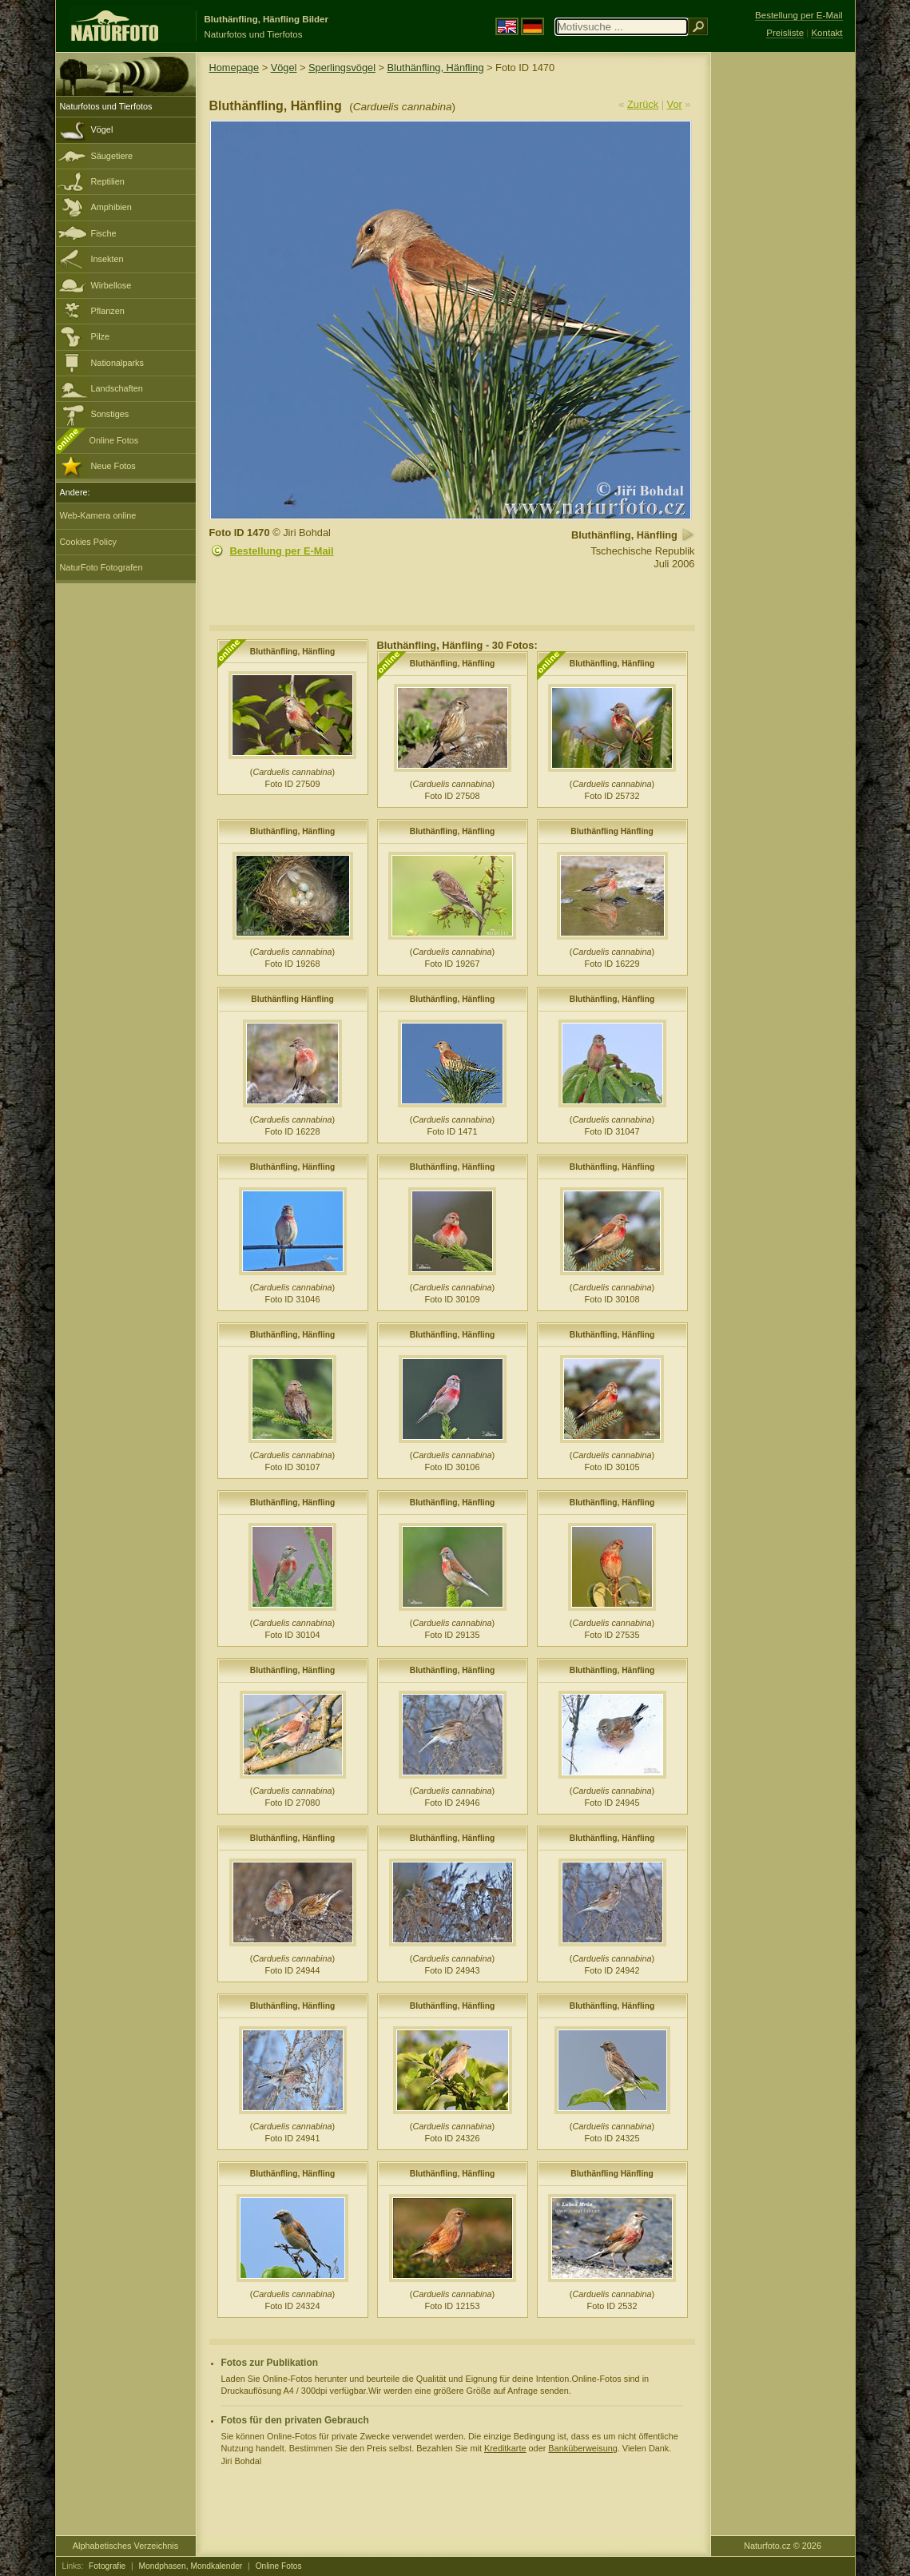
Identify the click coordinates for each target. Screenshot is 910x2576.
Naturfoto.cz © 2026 (782, 2545)
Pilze (100, 336)
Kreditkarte (505, 2448)
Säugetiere (112, 156)
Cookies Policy (88, 542)
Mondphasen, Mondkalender (191, 2566)
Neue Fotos (113, 466)
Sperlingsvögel (342, 68)
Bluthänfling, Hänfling (435, 68)
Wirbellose (111, 285)
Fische (104, 233)
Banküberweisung (582, 2448)
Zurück (642, 104)
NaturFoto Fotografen (101, 567)
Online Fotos (114, 440)
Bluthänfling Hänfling (611, 831)
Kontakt (826, 33)
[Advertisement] (783, 307)
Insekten (107, 259)
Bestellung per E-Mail (282, 551)
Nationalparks (118, 363)
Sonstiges (110, 414)
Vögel (102, 129)
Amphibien (111, 207)
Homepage (234, 68)
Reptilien (108, 181)
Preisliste (785, 33)
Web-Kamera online (98, 515)
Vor (674, 104)
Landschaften (117, 388)
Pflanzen (108, 311)
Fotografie (107, 2566)
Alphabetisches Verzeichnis (125, 2545)
